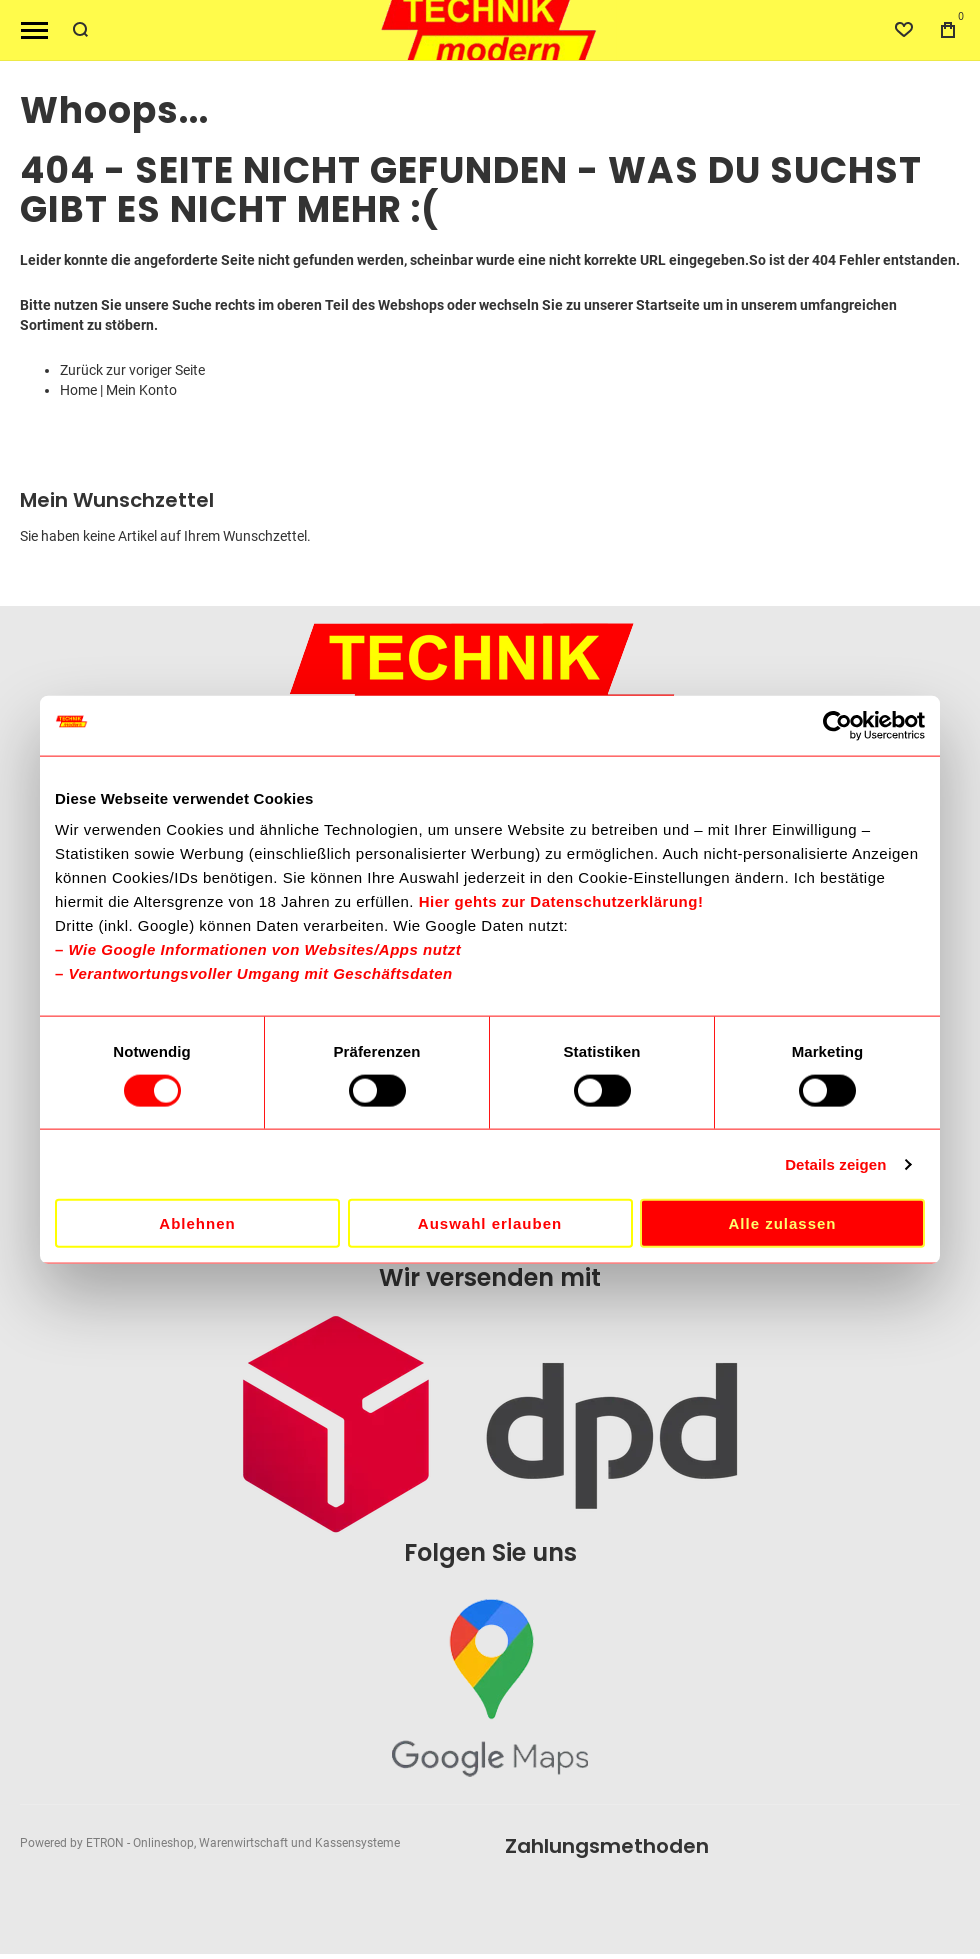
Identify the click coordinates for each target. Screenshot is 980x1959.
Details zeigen (835, 1163)
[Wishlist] (904, 30)
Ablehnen (197, 1223)
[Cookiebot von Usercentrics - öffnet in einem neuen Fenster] (837, 725)
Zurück (81, 370)
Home (78, 390)
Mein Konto (141, 390)
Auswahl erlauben (490, 1223)
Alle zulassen (782, 1223)
